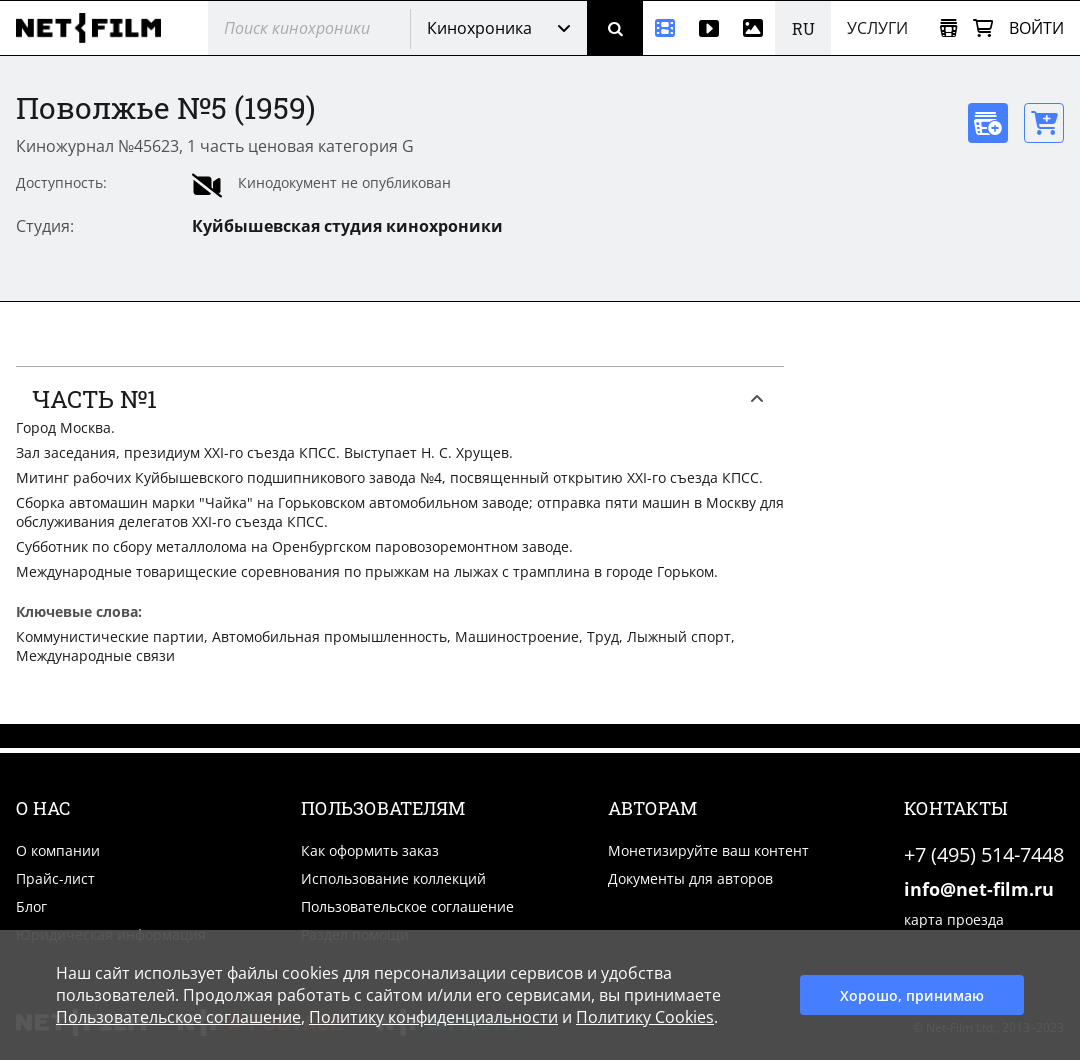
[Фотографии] (753, 28)
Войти (1036, 28)
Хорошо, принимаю (912, 995)
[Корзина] (983, 28)
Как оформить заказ (370, 850)
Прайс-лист (55, 878)
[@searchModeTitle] (301, 28)
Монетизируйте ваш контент (708, 850)
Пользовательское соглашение (407, 906)
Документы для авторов (690, 878)
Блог (31, 906)
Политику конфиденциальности (433, 1017)
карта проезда (954, 919)
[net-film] (96, 28)
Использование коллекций (393, 878)
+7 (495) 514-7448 (984, 854)
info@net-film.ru (979, 889)
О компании (58, 850)
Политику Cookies (645, 1017)
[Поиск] (615, 28)
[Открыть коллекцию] (948, 28)
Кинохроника (479, 28)
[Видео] (709, 28)
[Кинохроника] (665, 28)
